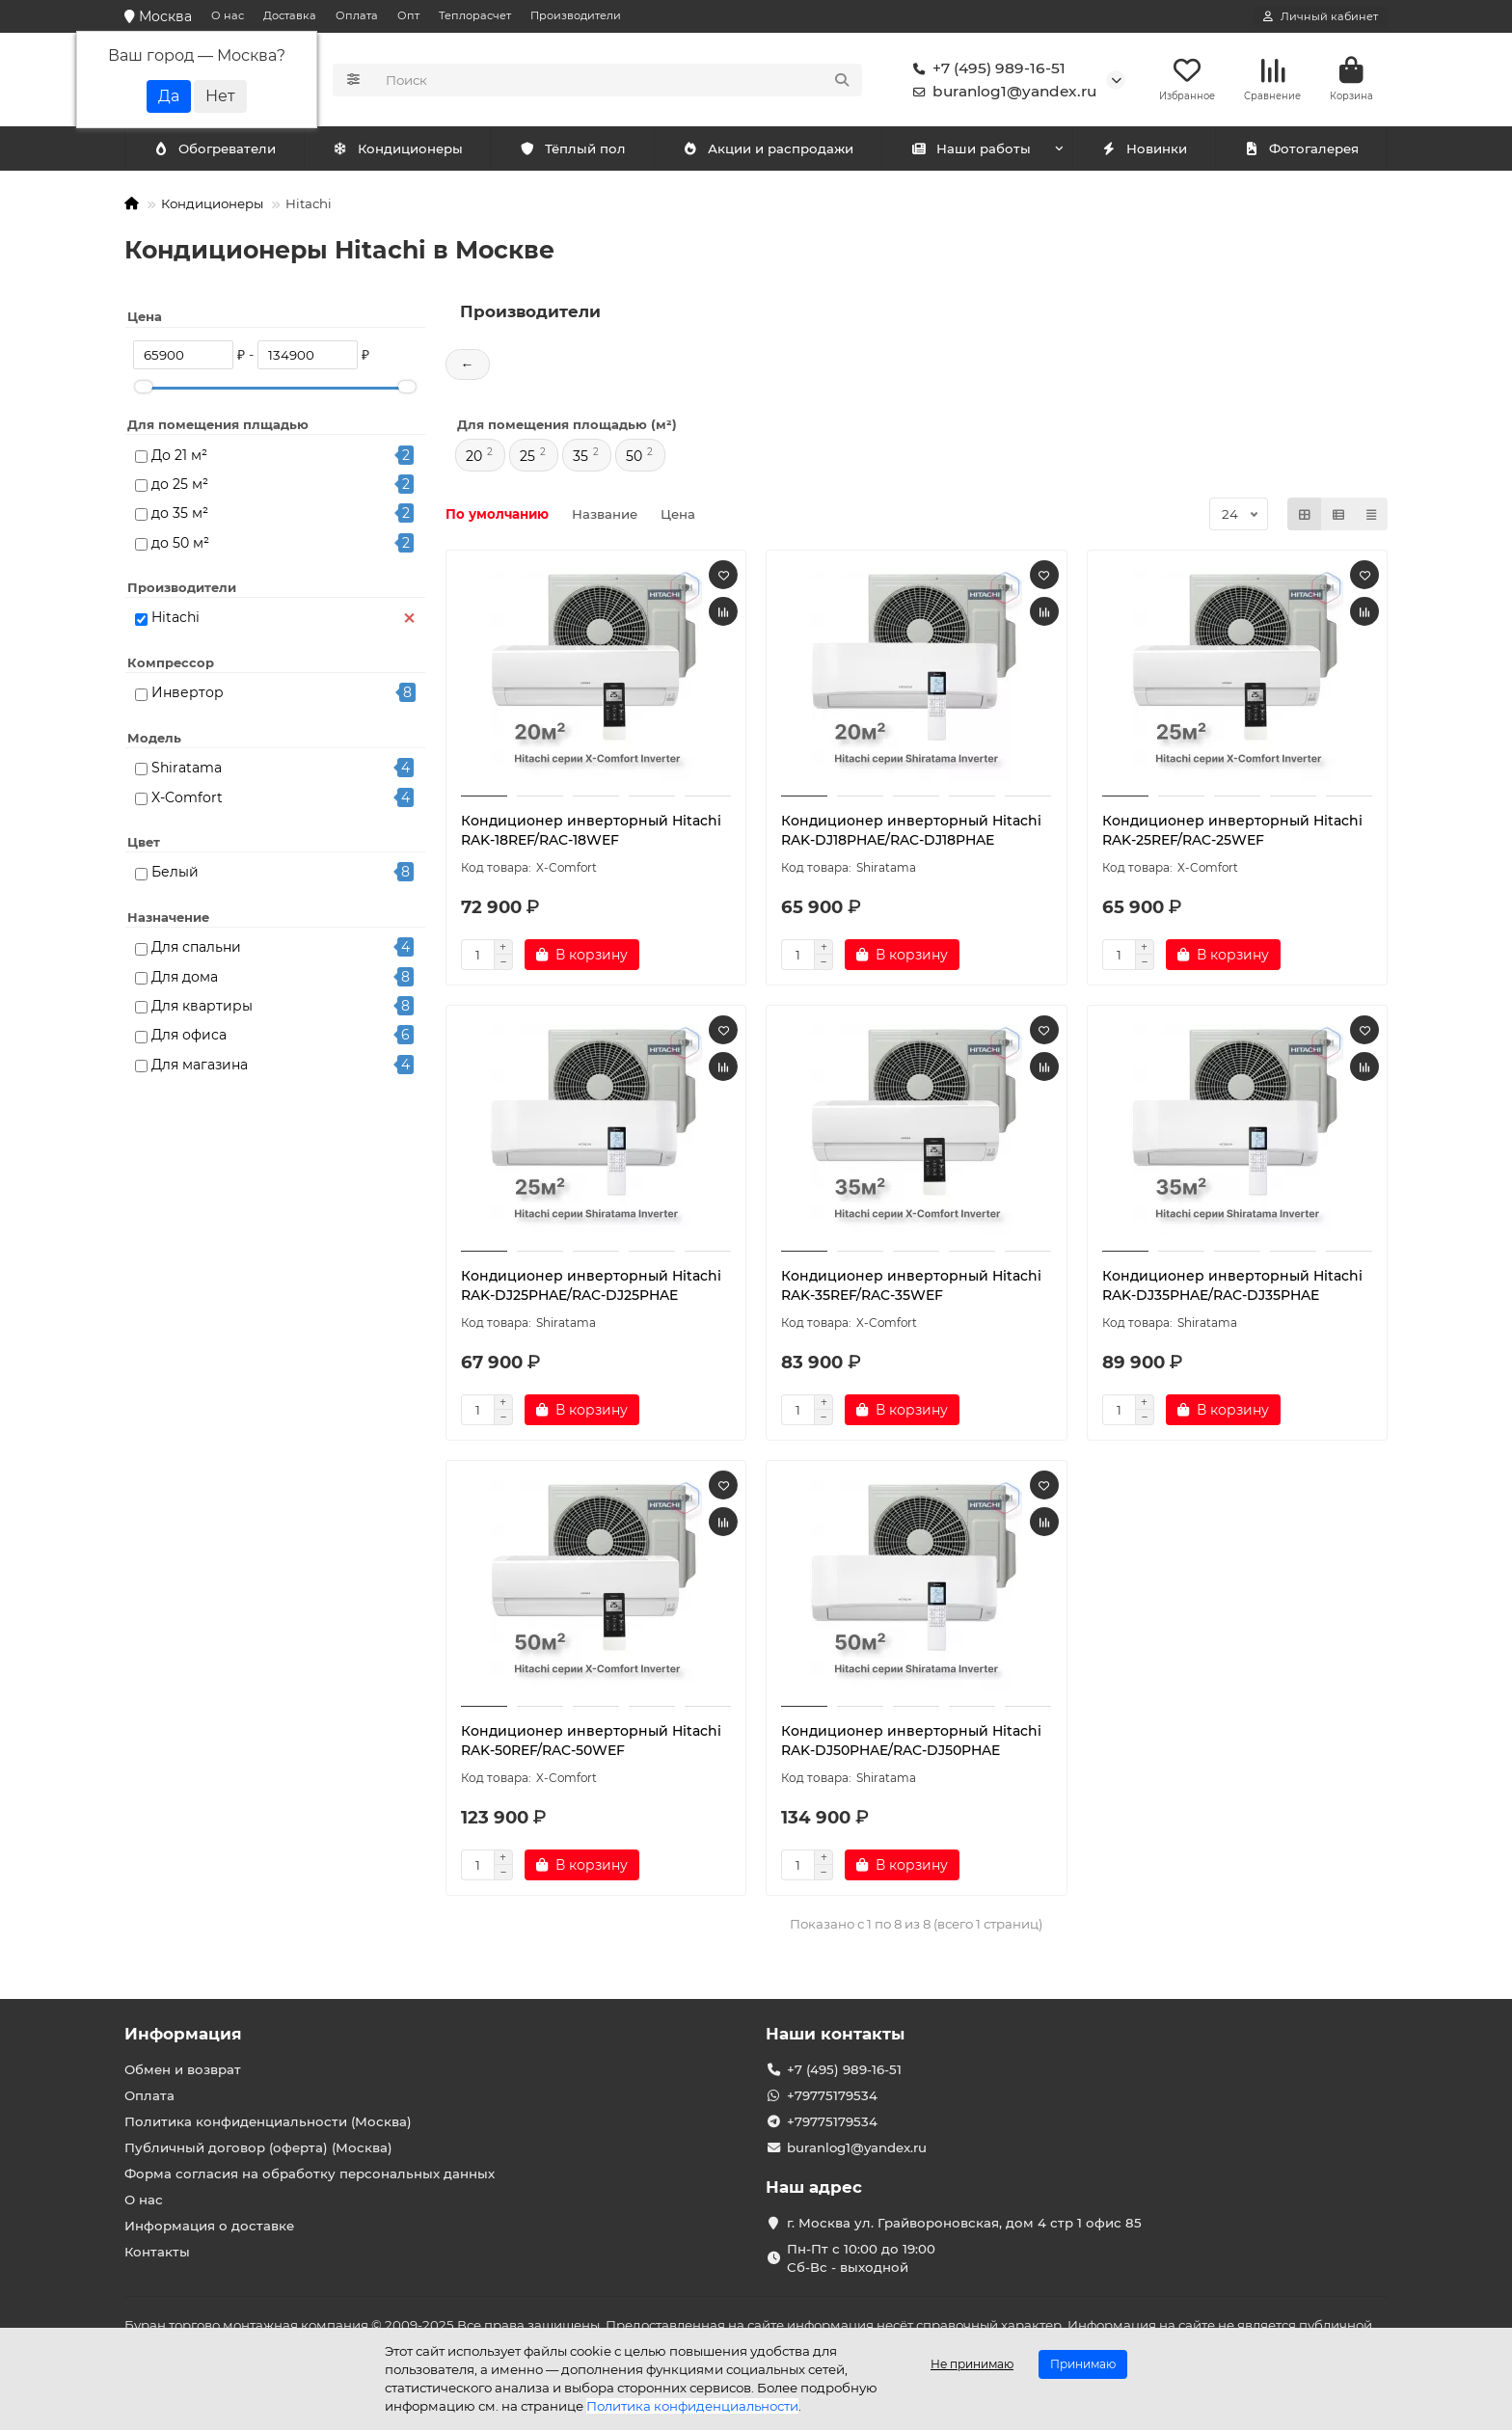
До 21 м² (179, 457)
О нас (227, 15)
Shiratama (186, 770)
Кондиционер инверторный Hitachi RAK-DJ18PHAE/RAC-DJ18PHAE (911, 833)
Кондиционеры (218, 151)
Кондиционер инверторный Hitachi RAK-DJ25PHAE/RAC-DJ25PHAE (591, 1288)
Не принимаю (972, 2364)
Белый (175, 874)
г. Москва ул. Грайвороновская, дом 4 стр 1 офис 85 (964, 2222)
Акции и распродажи (767, 151)
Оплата (357, 15)
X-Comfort (187, 799)
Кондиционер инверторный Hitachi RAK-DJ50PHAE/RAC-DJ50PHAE (911, 1743)
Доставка (289, 15)
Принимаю (1083, 2364)
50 (634, 459)
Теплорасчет (475, 15)
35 (580, 459)
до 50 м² (180, 545)
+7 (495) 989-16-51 (985, 69)
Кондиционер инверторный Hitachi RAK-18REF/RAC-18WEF (591, 833)
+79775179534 (832, 2095)
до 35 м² (179, 516)
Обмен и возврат (182, 2069)
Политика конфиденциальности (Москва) (268, 2121)
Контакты (157, 2251)
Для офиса (189, 1037)
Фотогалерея (1301, 151)
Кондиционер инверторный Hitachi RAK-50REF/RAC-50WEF (591, 1743)
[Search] (618, 81)
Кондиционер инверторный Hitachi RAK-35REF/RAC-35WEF (911, 1288)
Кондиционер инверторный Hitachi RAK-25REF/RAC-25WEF (1232, 833)
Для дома (184, 978)
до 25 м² (179, 487)
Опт (408, 15)
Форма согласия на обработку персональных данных (309, 2173)
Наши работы (970, 151)
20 (474, 459)
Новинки (1143, 151)
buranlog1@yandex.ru (1000, 92)
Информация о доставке (209, 2225)
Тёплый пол (572, 151)
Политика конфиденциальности (692, 2406)
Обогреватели (401, 151)
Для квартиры (202, 1008)
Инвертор (187, 695)
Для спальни (196, 949)
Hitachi (175, 620)
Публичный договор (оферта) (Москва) (258, 2147)
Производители (575, 15)
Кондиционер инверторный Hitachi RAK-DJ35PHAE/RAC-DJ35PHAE (1232, 1288)
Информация (183, 2033)
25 (527, 459)
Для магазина (199, 1066)
